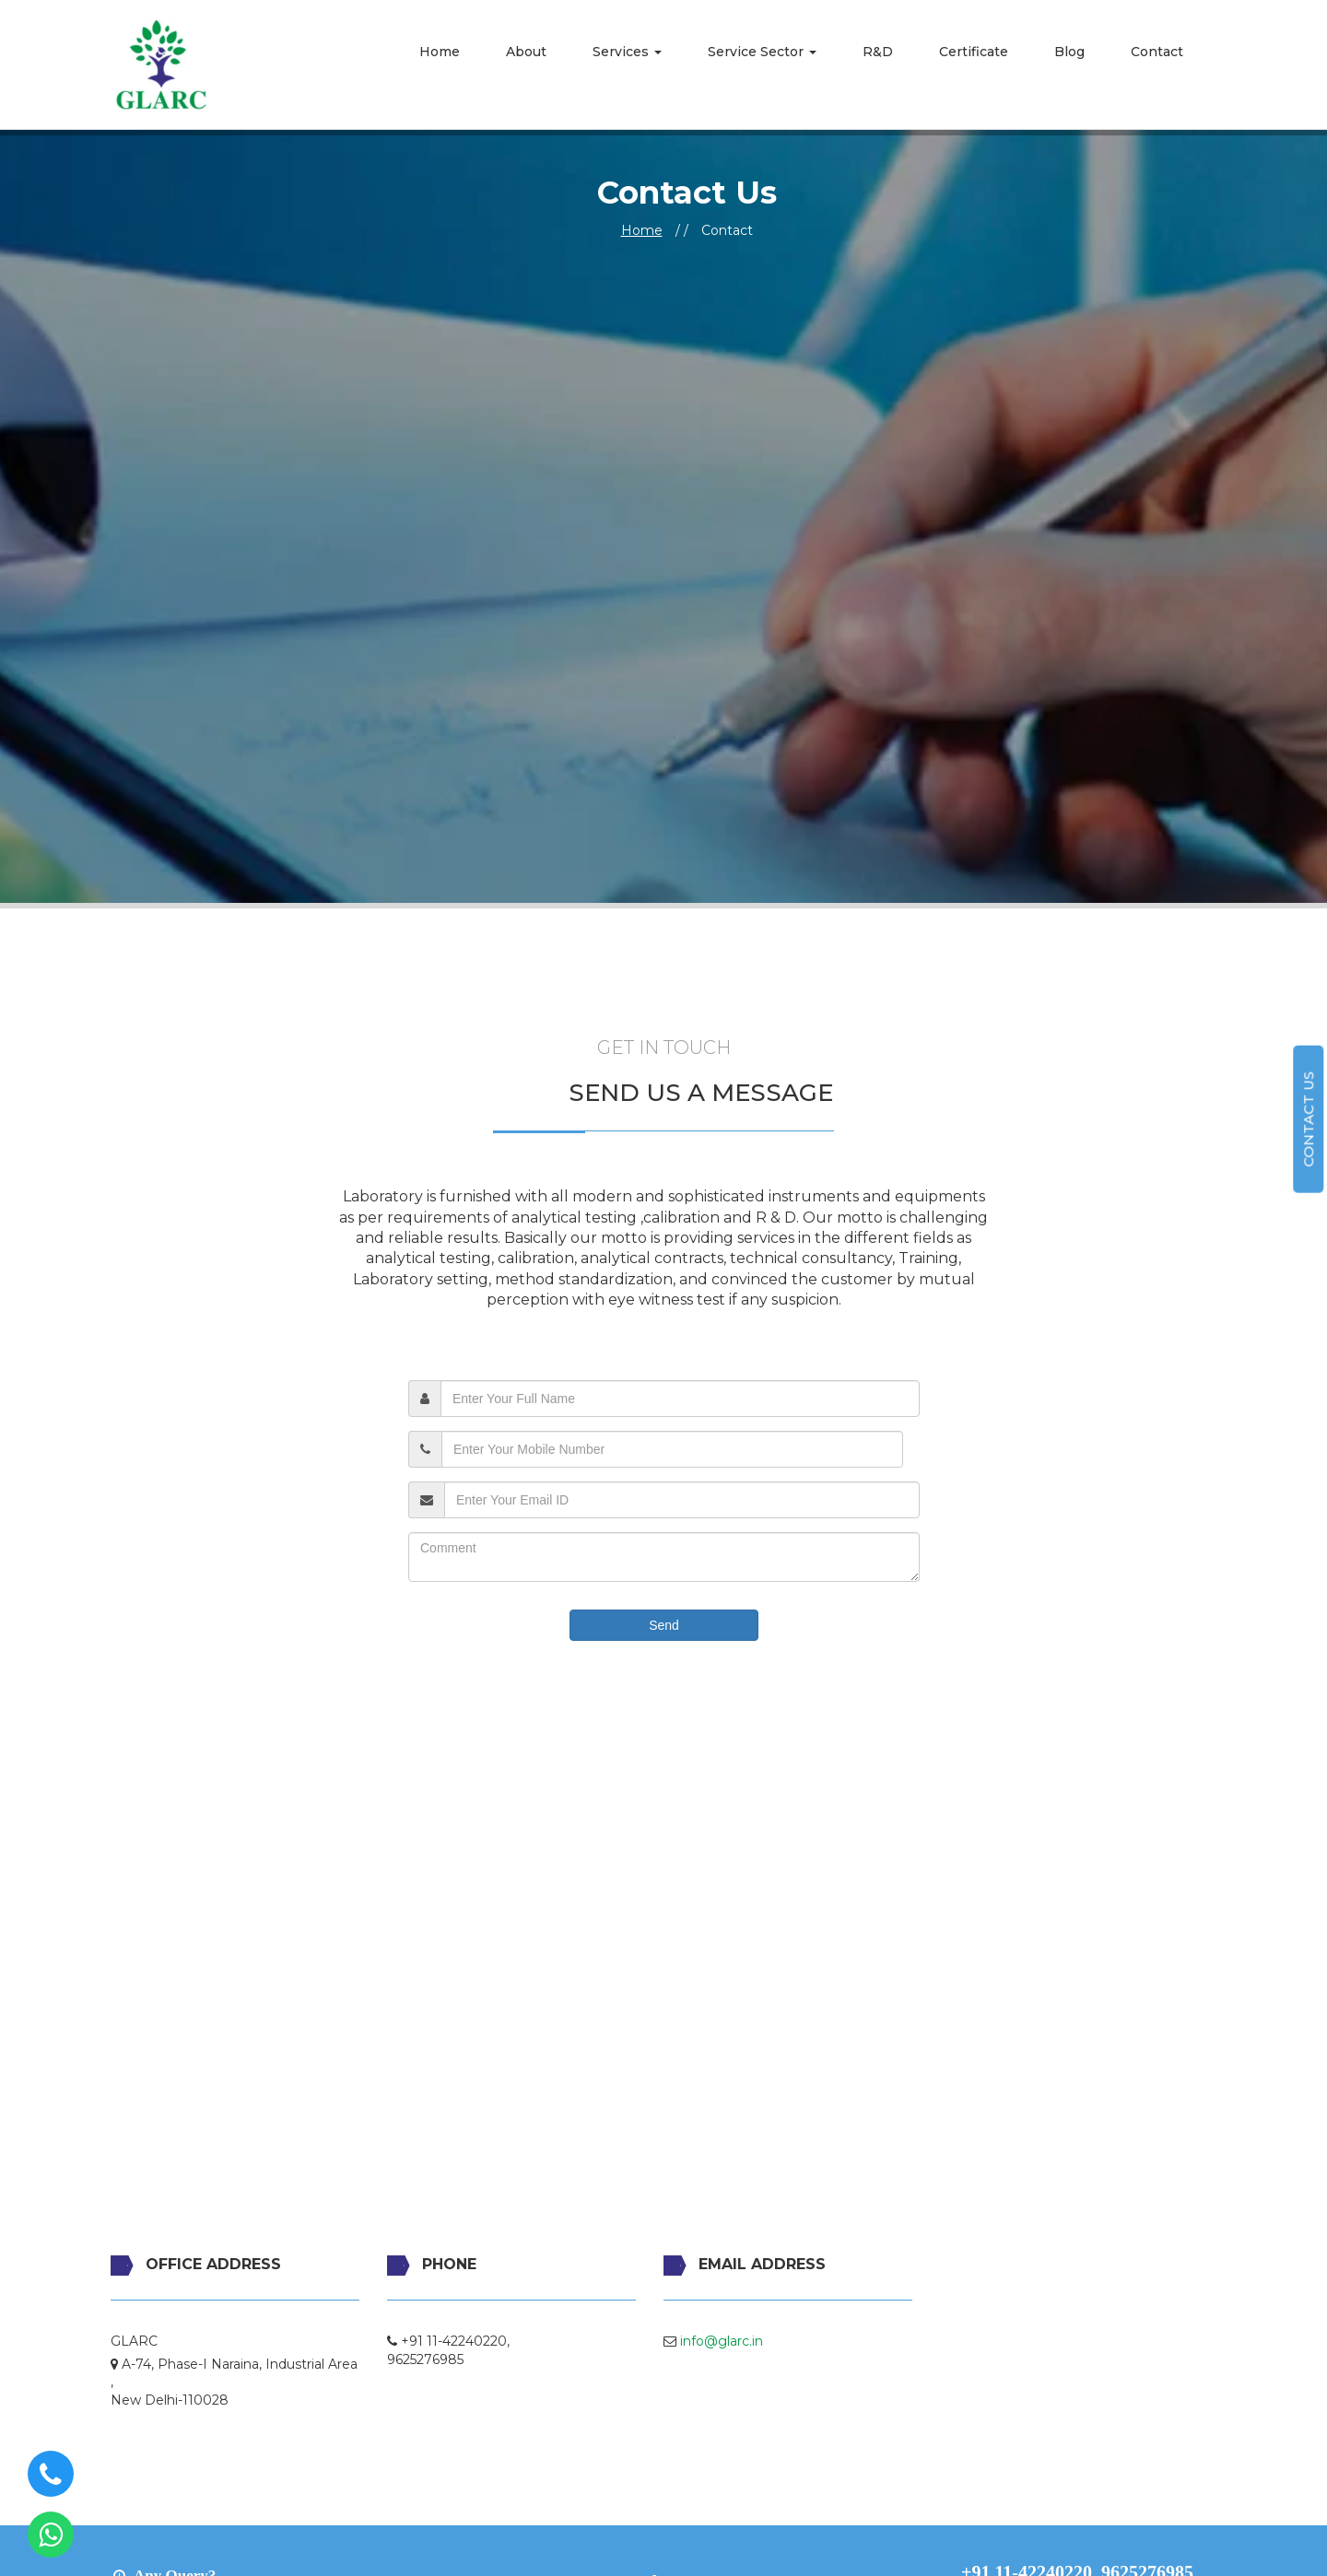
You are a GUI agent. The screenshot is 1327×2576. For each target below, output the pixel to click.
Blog (1069, 51)
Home (439, 51)
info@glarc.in (721, 2341)
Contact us (1308, 1119)
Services (627, 51)
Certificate (973, 51)
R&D (878, 51)
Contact (1157, 51)
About (526, 51)
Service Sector (762, 51)
